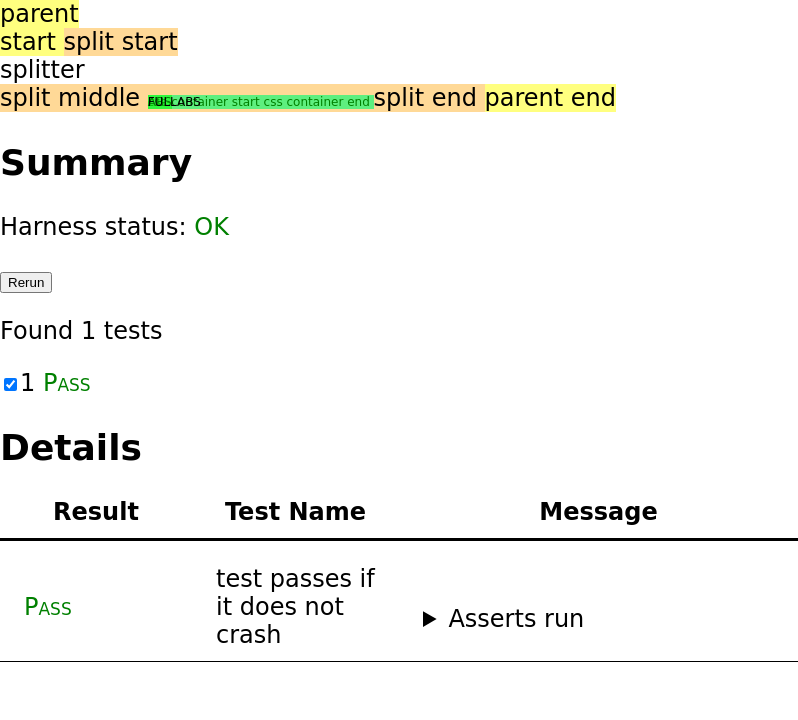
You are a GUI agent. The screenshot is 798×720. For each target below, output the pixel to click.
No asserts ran (598, 619)
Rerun (26, 282)
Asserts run (516, 619)
